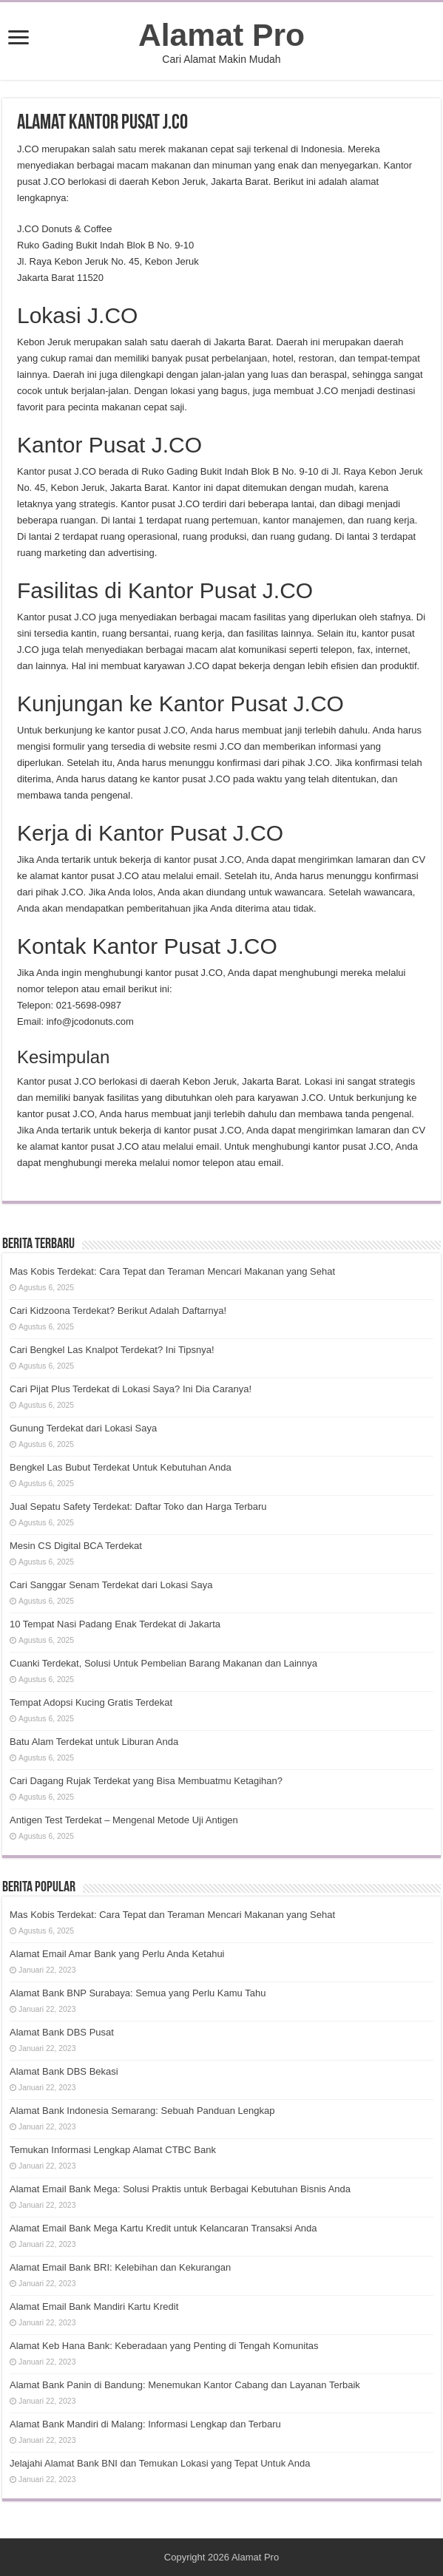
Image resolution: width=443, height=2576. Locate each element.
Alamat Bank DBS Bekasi (64, 2071)
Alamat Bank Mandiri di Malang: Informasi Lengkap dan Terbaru (145, 2424)
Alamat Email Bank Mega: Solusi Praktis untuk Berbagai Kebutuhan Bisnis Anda (180, 2188)
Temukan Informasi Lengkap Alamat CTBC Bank (113, 2149)
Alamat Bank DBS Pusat (62, 2032)
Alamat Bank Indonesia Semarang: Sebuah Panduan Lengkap (142, 2110)
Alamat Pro (221, 34)
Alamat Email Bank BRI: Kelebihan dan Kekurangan (120, 2267)
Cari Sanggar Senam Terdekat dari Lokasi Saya (111, 1584)
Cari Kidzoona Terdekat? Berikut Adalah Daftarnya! (118, 1310)
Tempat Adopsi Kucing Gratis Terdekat (91, 1702)
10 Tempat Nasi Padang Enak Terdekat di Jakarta (115, 1624)
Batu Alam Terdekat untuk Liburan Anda (94, 1741)
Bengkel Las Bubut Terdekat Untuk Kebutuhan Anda (120, 1467)
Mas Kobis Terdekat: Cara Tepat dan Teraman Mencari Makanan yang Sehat (172, 1271)
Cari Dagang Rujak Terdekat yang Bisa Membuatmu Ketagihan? (146, 1780)
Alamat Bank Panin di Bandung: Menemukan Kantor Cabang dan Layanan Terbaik (185, 2384)
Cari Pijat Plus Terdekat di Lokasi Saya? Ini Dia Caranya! (130, 1388)
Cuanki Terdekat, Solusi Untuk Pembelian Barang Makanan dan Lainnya (163, 1663)
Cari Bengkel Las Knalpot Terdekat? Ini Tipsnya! (112, 1349)
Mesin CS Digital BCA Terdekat (76, 1545)
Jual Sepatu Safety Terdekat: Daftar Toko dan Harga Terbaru (138, 1506)
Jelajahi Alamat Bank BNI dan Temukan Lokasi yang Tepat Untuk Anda (160, 2463)
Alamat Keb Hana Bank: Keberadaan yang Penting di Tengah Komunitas (164, 2345)
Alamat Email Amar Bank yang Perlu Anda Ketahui (117, 1953)
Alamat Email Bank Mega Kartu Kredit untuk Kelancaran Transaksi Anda (163, 2228)
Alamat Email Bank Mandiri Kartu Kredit (94, 2306)
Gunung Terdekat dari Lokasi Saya (83, 1428)
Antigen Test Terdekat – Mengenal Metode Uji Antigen (124, 1820)
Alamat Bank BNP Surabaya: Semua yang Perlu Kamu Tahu (138, 1993)
